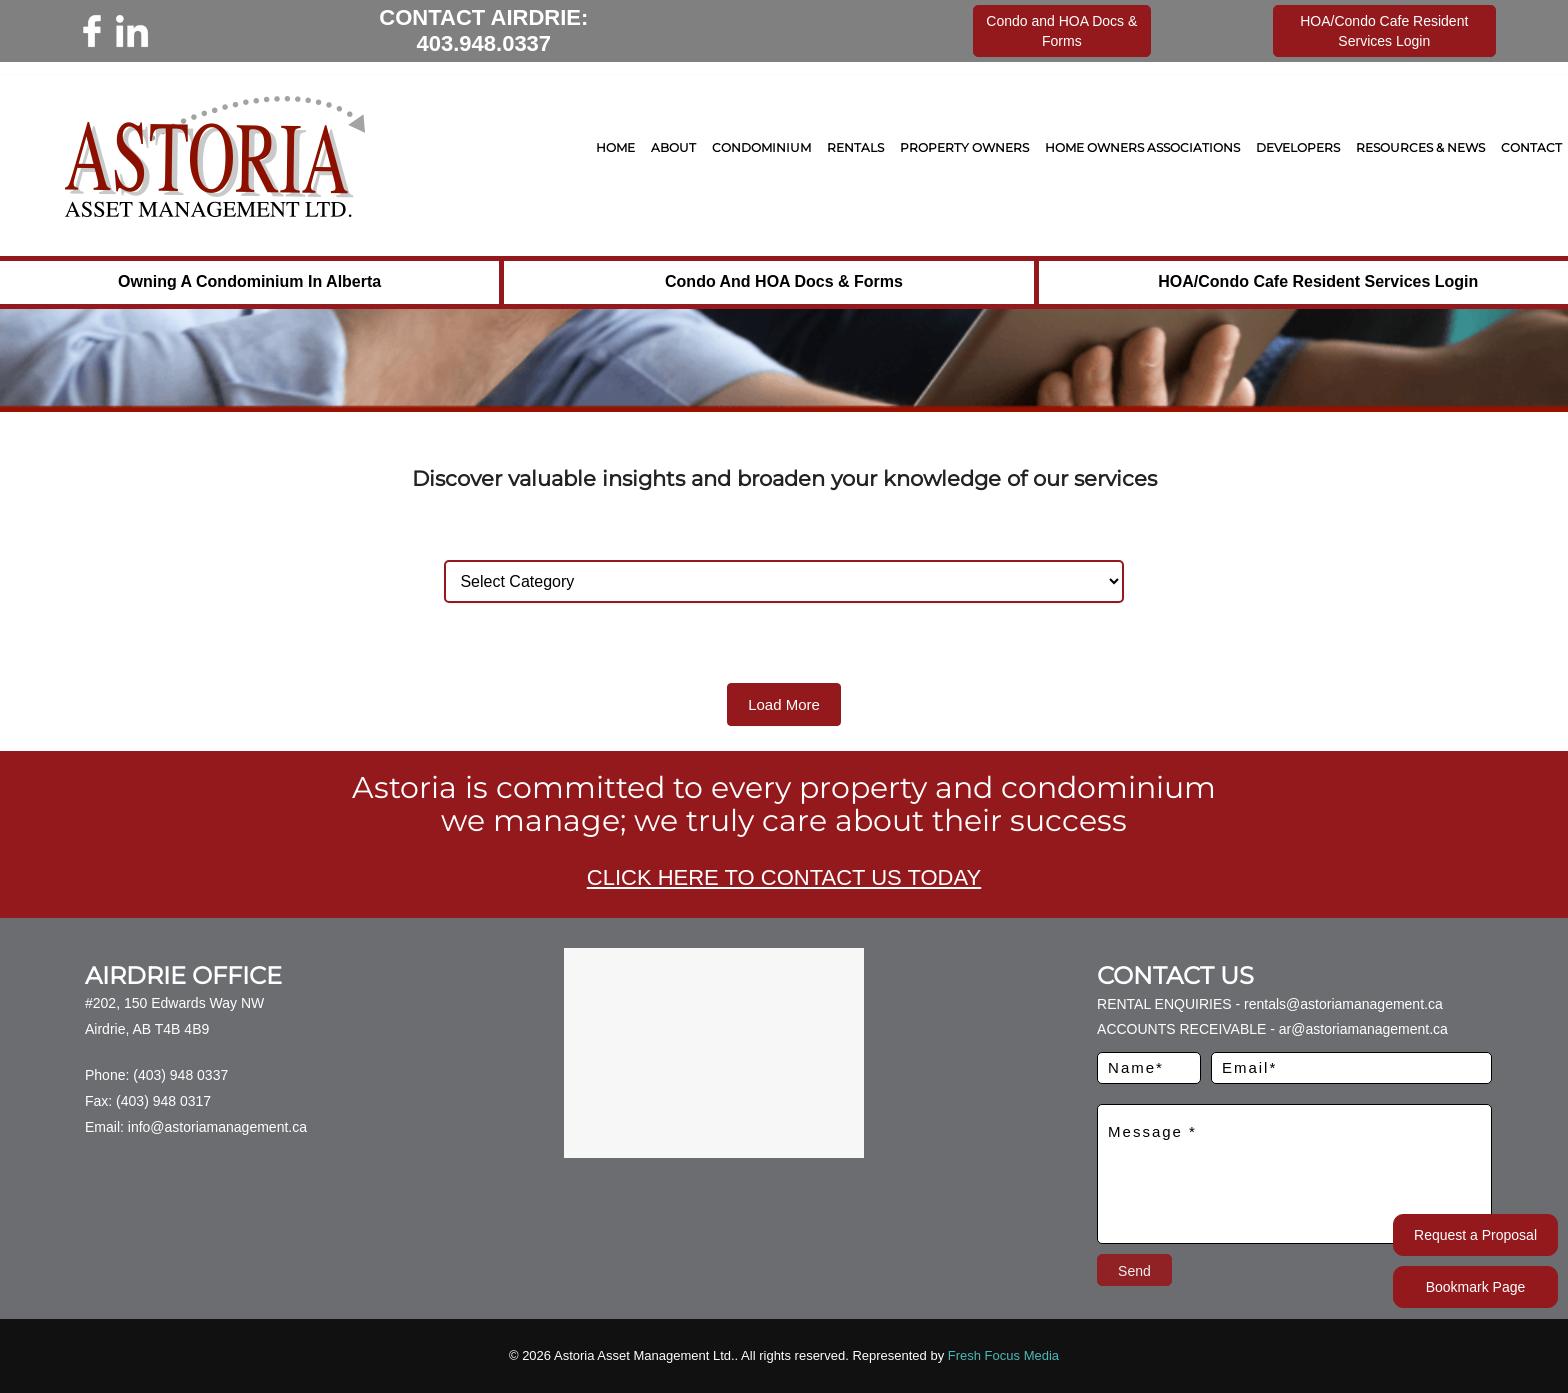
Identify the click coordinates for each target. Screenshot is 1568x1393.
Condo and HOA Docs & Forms (784, 281)
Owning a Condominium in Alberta (249, 281)
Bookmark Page (1476, 1287)
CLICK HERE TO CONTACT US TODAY (784, 877)
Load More (784, 704)
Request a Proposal (1475, 1235)
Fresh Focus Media (1003, 1355)
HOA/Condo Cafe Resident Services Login (1318, 281)
